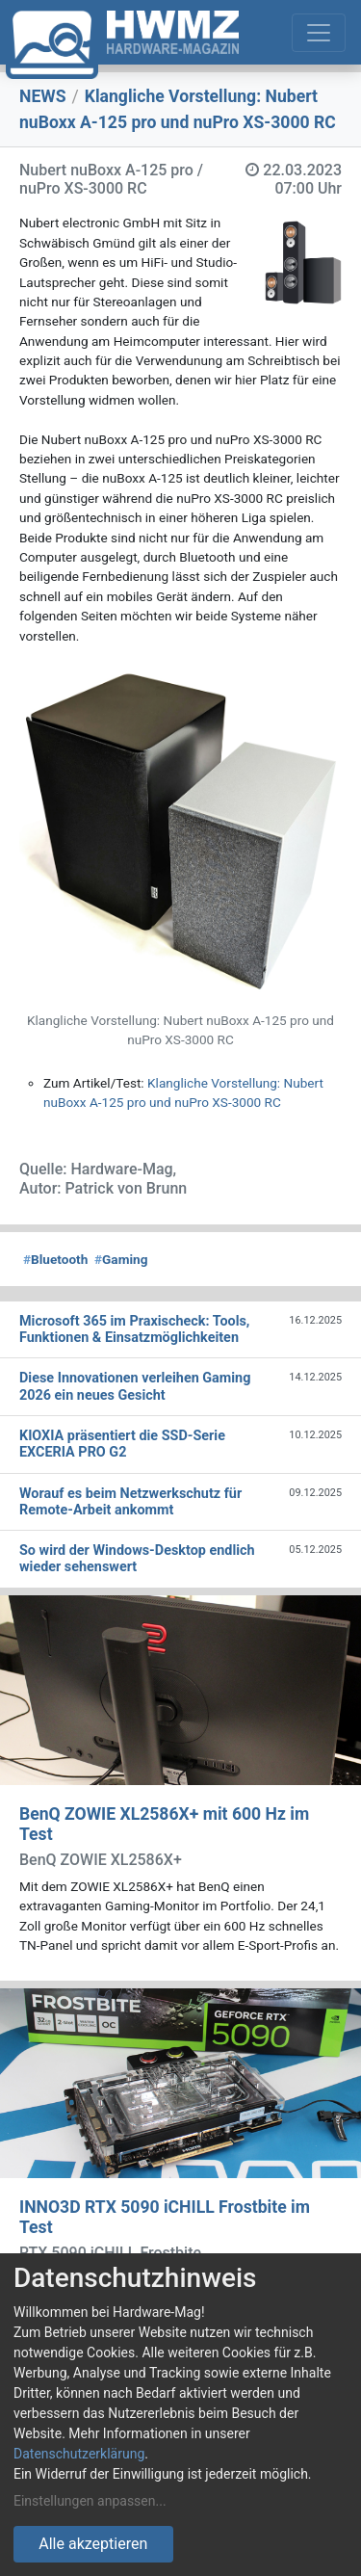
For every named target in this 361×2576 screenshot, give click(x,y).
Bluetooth (55, 1259)
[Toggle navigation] (319, 32)
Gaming (120, 1259)
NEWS (42, 96)
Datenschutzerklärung (78, 2453)
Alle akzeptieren (93, 2544)
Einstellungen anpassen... (90, 2501)
